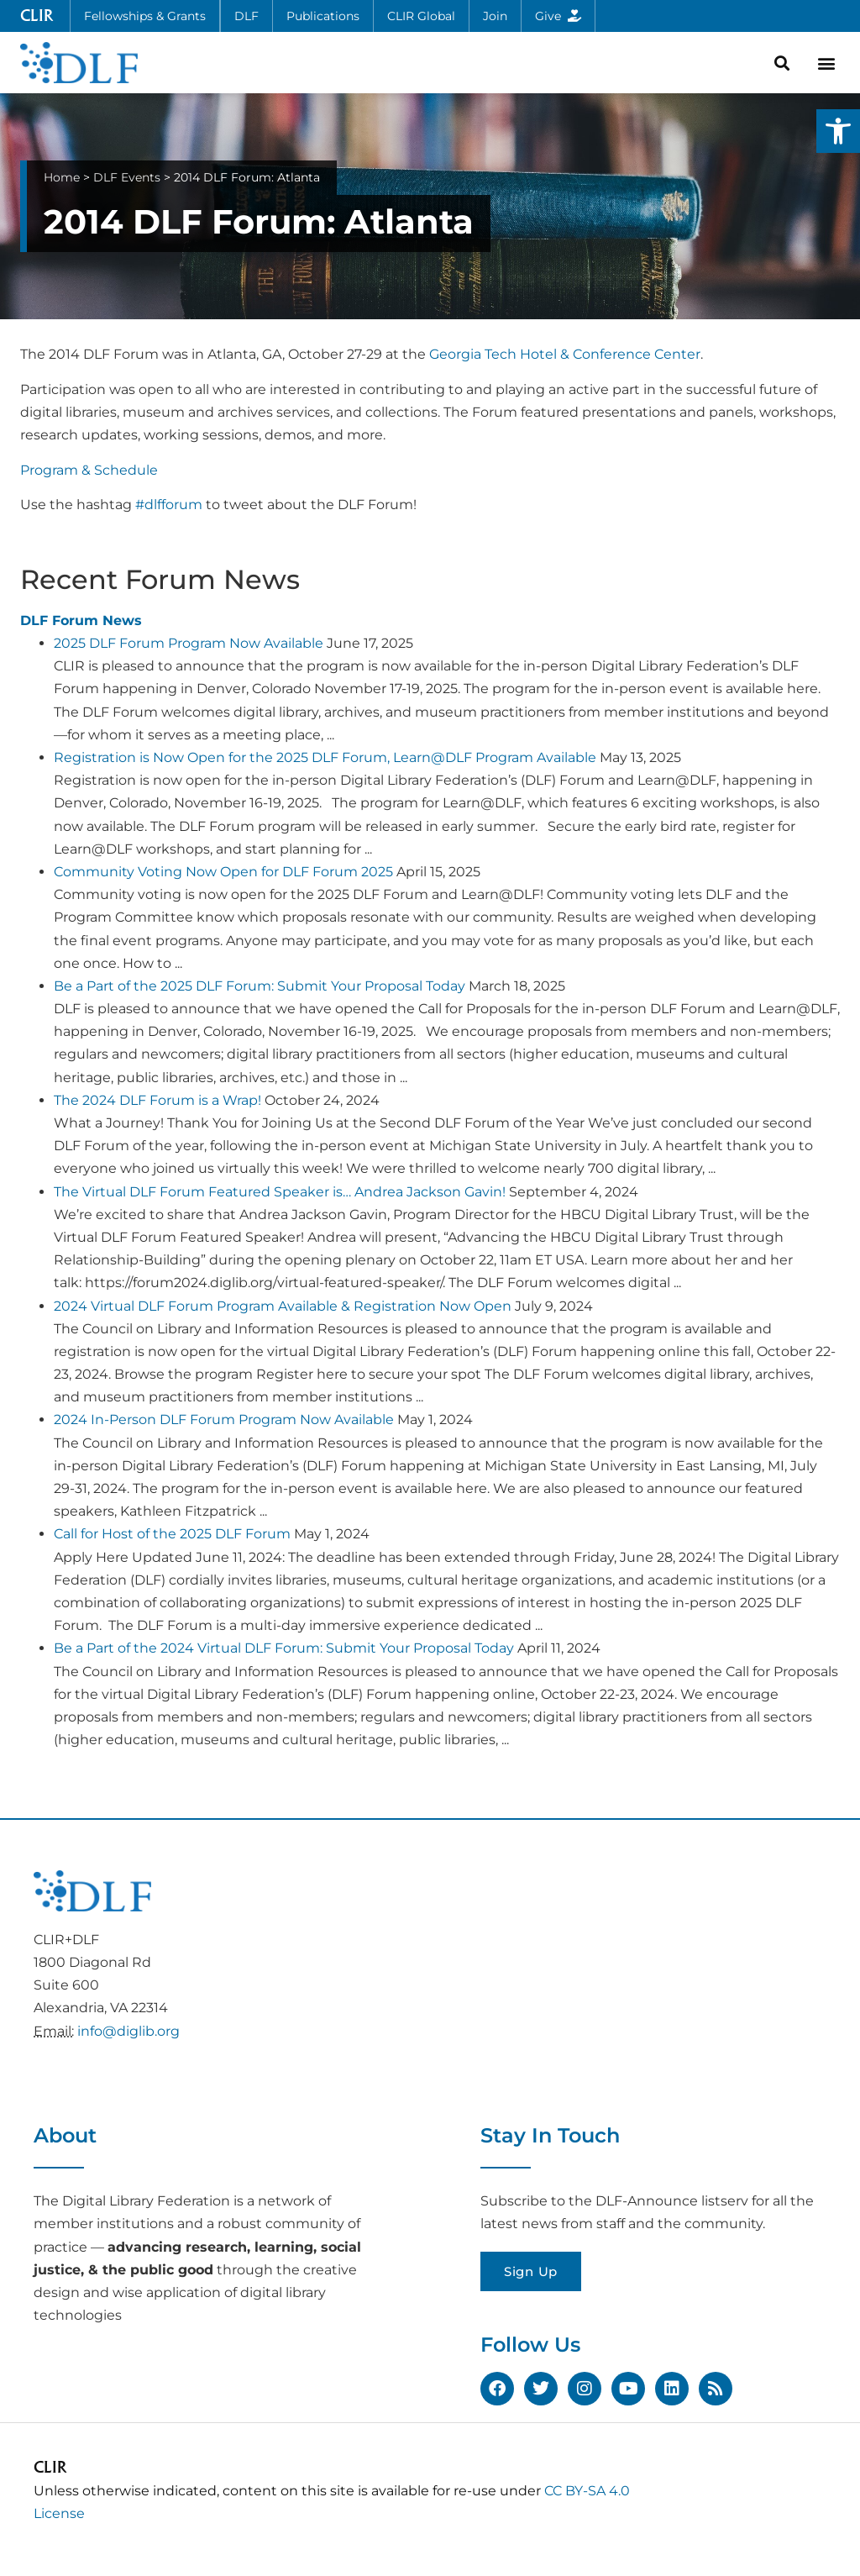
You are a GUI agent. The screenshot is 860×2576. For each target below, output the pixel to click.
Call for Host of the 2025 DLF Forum (172, 1534)
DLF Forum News (81, 620)
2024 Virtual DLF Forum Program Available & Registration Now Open (282, 1306)
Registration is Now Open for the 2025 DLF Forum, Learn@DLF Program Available (325, 757)
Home (62, 177)
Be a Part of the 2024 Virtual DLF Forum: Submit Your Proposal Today (284, 1648)
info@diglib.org (128, 2031)
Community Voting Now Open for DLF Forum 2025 (223, 872)
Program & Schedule (89, 470)
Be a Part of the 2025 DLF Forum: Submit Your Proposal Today (259, 986)
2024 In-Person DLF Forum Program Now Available (224, 1419)
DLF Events (126, 177)
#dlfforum (168, 505)
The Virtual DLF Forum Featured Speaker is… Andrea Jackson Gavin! (280, 1192)
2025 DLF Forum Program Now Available (188, 643)
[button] (838, 131)
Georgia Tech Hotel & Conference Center (564, 354)
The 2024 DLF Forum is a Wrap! (157, 1100)
